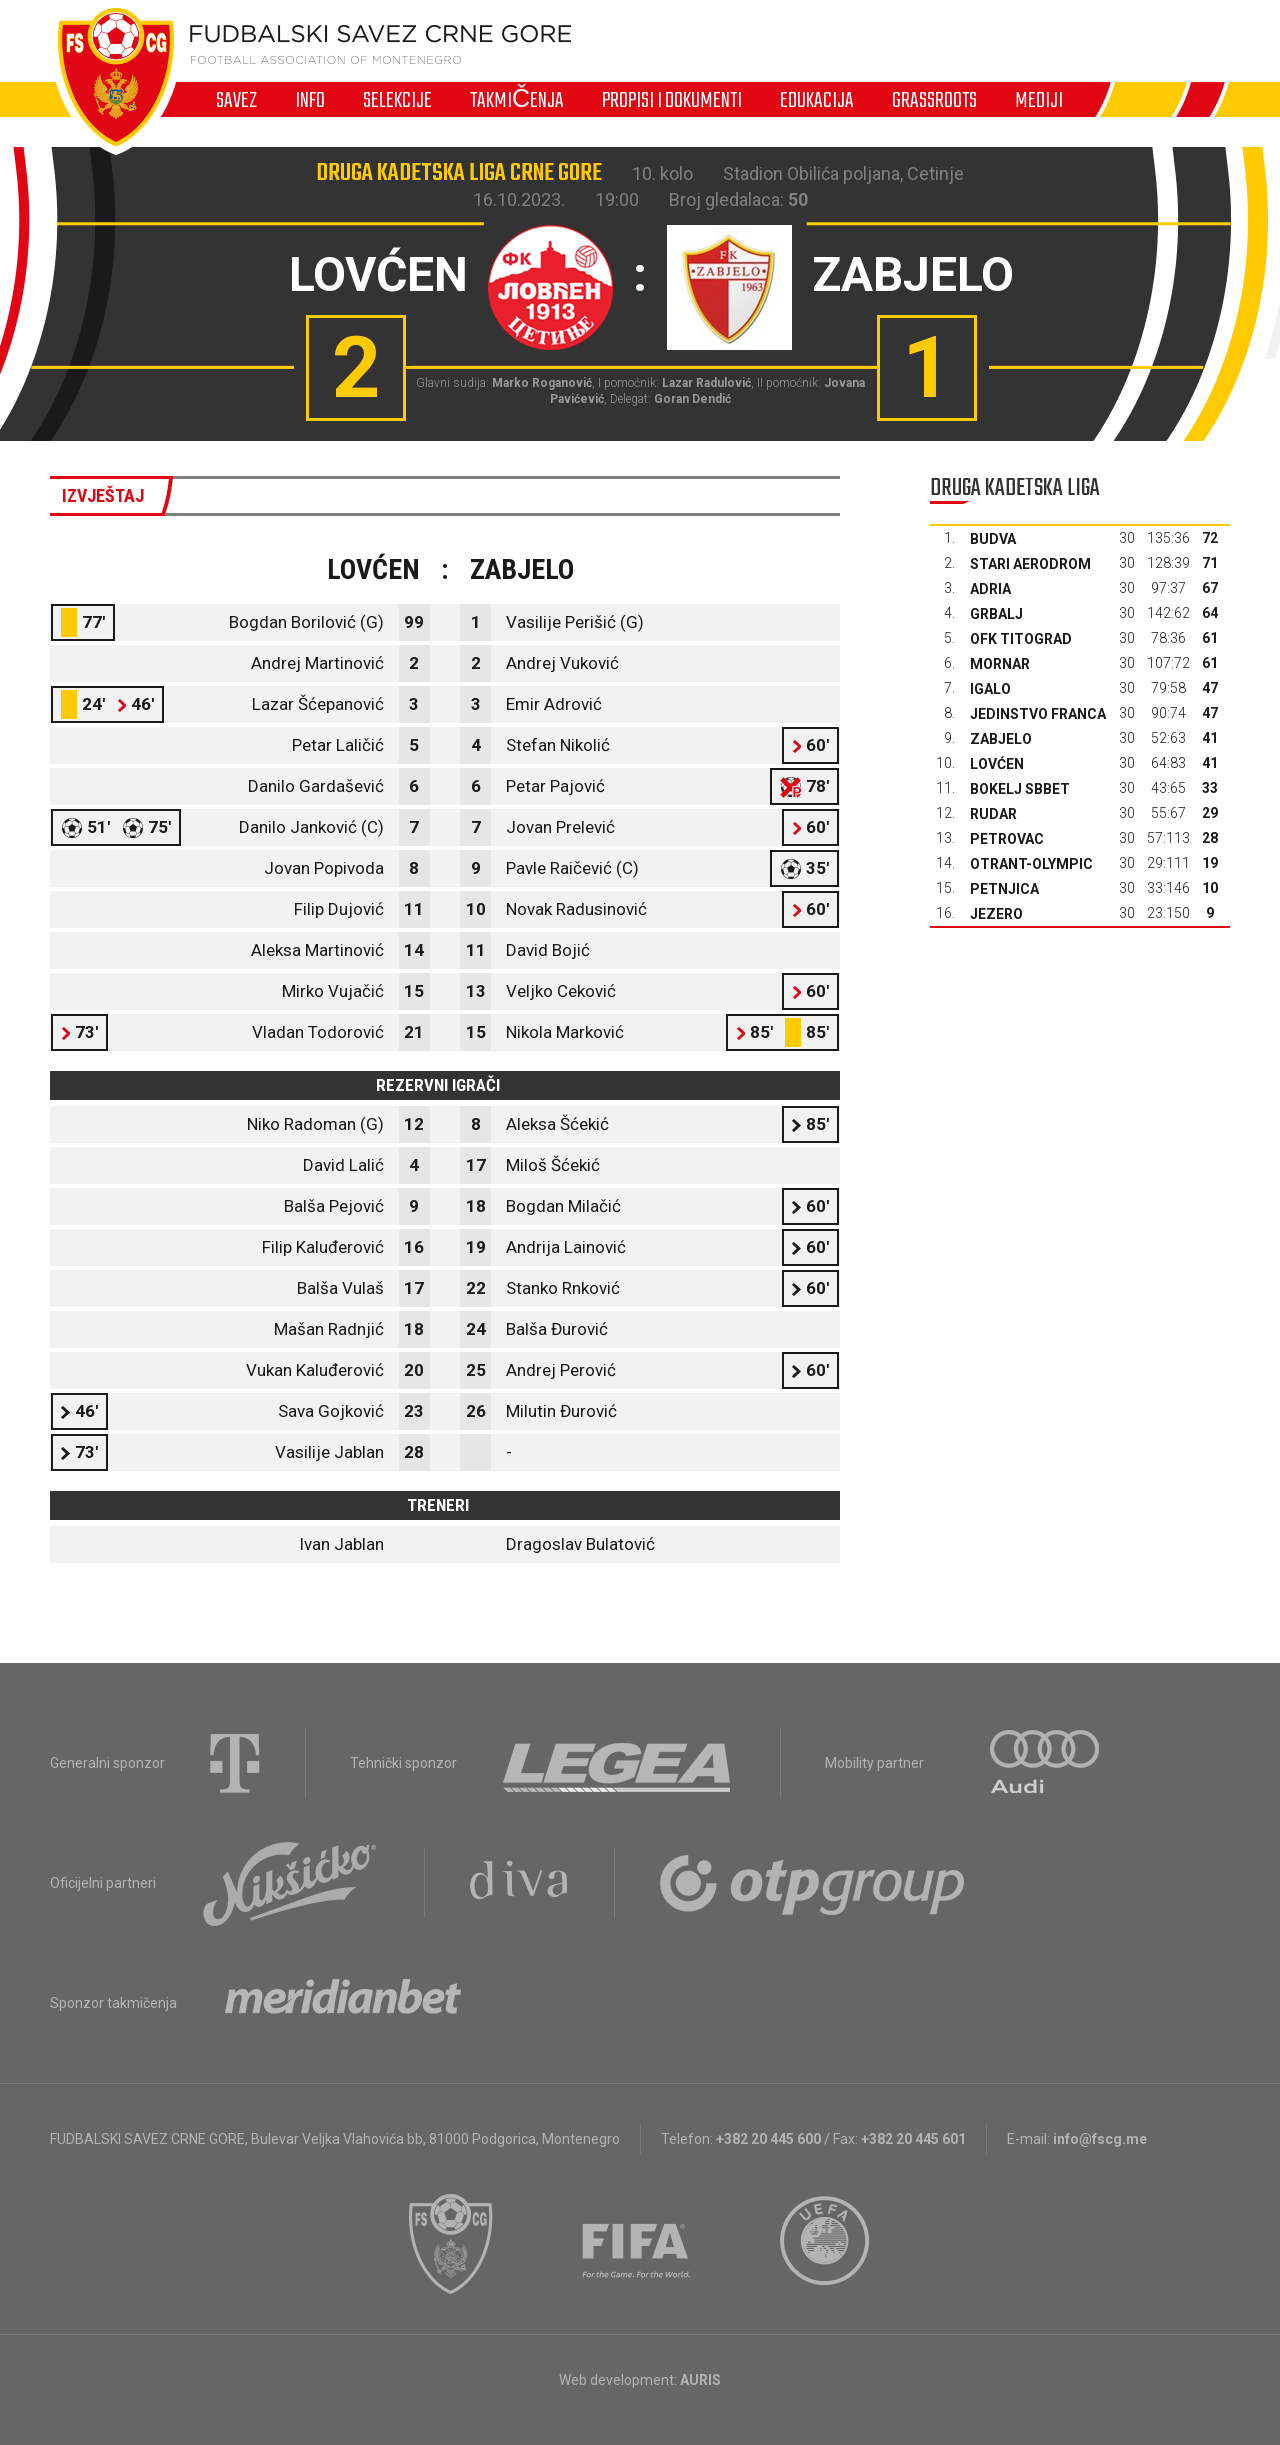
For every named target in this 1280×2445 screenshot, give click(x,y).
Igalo (990, 689)
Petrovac (1007, 839)
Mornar (1000, 664)
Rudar (993, 814)
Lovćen (997, 764)
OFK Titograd (1021, 639)
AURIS (700, 2380)
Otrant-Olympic (1031, 864)
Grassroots (934, 100)
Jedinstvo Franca (1038, 714)
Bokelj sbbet (1020, 789)
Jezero (996, 914)
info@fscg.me (1100, 2139)
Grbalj (996, 614)
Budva (993, 539)
